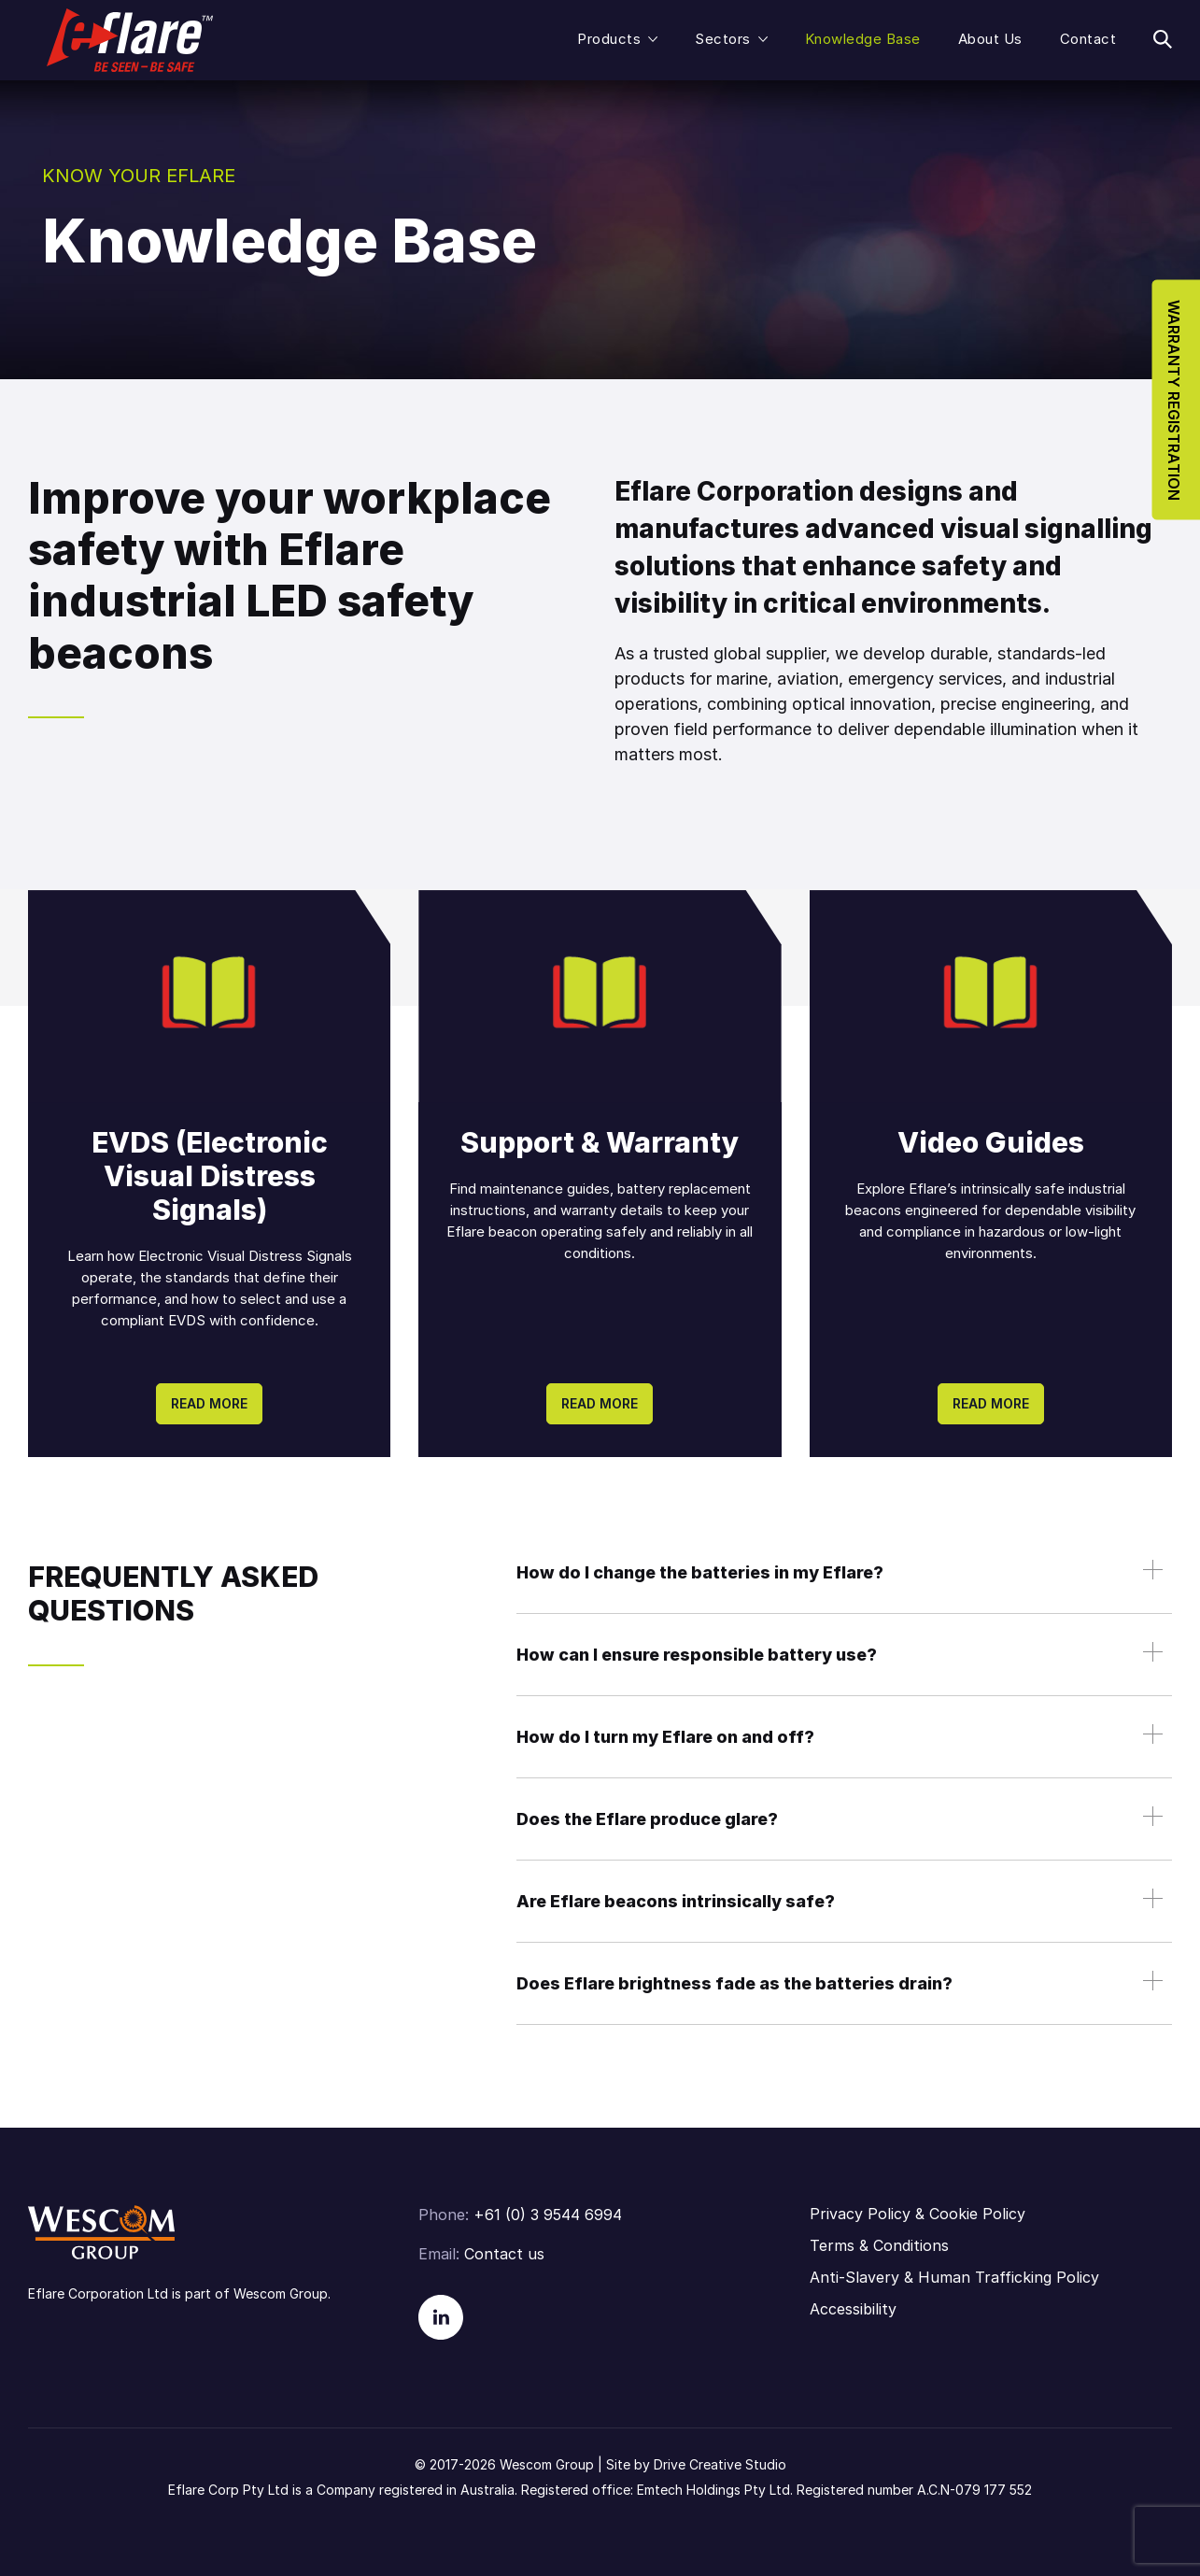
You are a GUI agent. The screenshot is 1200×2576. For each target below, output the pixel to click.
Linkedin (440, 2317)
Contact (1088, 39)
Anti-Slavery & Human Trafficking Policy (954, 2277)
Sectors (723, 39)
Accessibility (853, 2309)
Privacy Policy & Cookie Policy (917, 2213)
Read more (209, 1403)
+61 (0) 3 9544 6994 (547, 2214)
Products (609, 39)
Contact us (504, 2253)
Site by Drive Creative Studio (696, 2464)
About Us (990, 39)
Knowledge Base (863, 39)
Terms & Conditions (879, 2245)
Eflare (130, 40)
